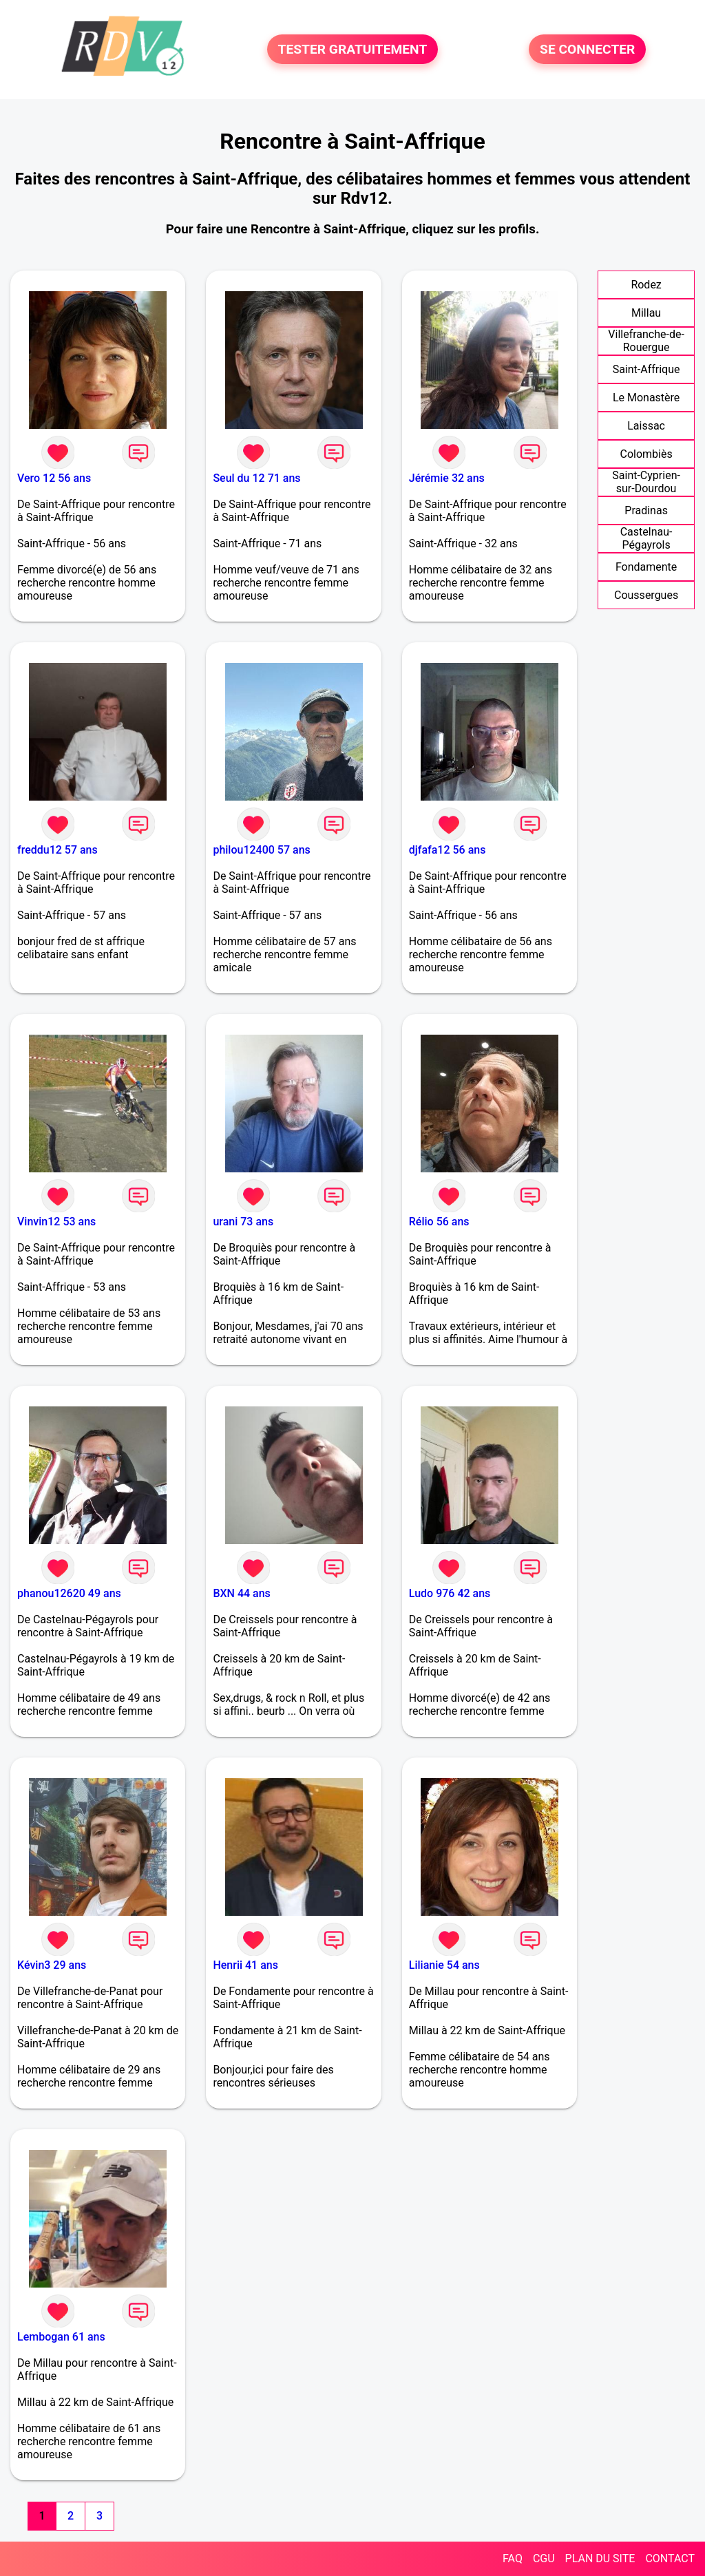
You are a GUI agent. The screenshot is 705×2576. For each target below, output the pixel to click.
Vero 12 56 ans (54, 478)
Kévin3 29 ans (51, 1965)
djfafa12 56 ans (447, 849)
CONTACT (670, 2558)
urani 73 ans (243, 1221)
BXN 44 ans (241, 1593)
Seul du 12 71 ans (256, 478)
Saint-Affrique (646, 369)
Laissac (646, 425)
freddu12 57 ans (57, 849)
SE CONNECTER (587, 49)
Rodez (646, 284)
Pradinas (646, 510)
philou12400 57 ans (261, 849)
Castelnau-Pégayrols (646, 538)
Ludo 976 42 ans (450, 1593)
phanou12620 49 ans (69, 1593)
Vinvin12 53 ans (56, 1221)
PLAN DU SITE (600, 2558)
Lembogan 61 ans (61, 2336)
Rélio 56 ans (439, 1221)
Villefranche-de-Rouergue (646, 341)
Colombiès (646, 454)
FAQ (513, 2558)
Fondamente (646, 566)
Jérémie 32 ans (447, 478)
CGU (544, 2558)
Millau (646, 312)
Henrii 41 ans (245, 1965)
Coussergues (646, 595)
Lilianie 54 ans (444, 1965)
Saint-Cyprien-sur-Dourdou (646, 482)
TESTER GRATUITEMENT (353, 49)
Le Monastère (646, 397)
